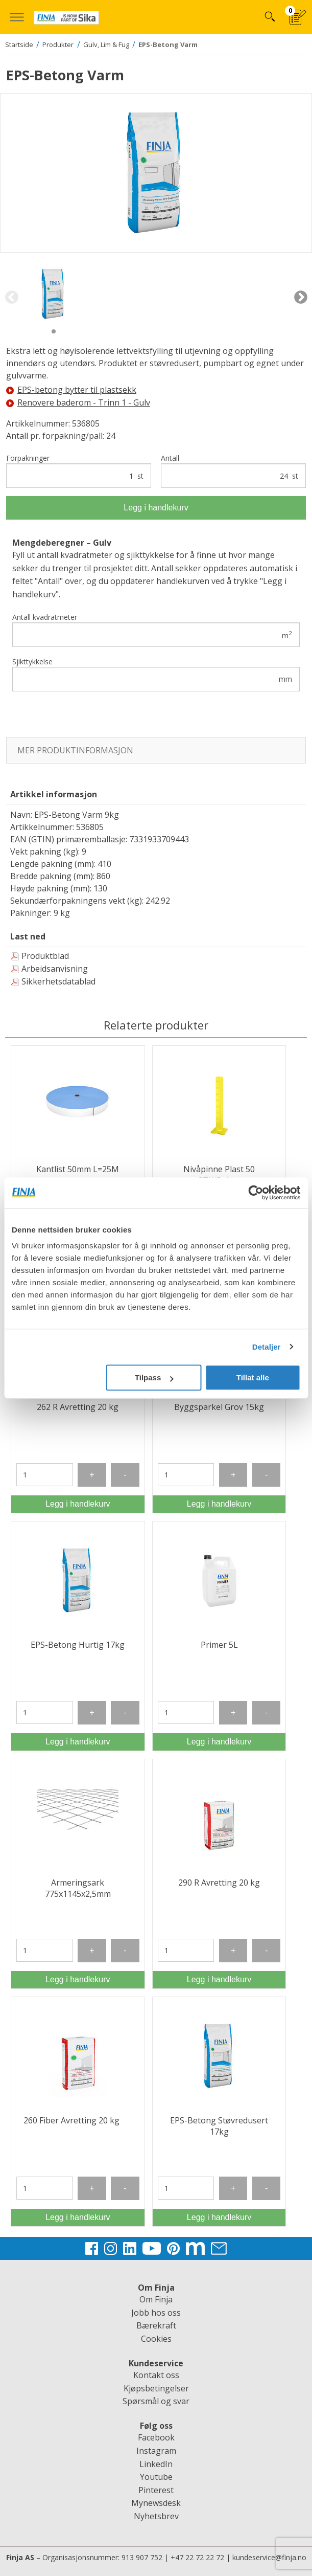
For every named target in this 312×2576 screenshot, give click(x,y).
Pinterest (156, 2490)
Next (300, 297)
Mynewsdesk (156, 2502)
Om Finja (156, 2299)
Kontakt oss (156, 2375)
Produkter (58, 44)
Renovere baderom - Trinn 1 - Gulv (78, 402)
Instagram (156, 2450)
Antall (233, 470)
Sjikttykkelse (156, 674)
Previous (11, 297)
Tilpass (154, 1377)
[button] (16, 16)
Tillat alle (252, 1377)
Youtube (156, 2476)
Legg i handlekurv (156, 507)
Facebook (156, 2437)
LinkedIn (156, 2464)
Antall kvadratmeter (156, 629)
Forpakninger (78, 470)
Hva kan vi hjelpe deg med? (269, 16)
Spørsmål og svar (156, 2401)
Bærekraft (156, 2325)
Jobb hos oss (156, 2312)
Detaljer (266, 1346)
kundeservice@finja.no (269, 2557)
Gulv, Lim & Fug (106, 44)
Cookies (156, 2338)
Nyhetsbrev (156, 2516)
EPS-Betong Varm (168, 44)
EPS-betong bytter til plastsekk (71, 389)
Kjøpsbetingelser (156, 2388)
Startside (19, 44)
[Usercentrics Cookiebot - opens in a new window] (255, 1192)
